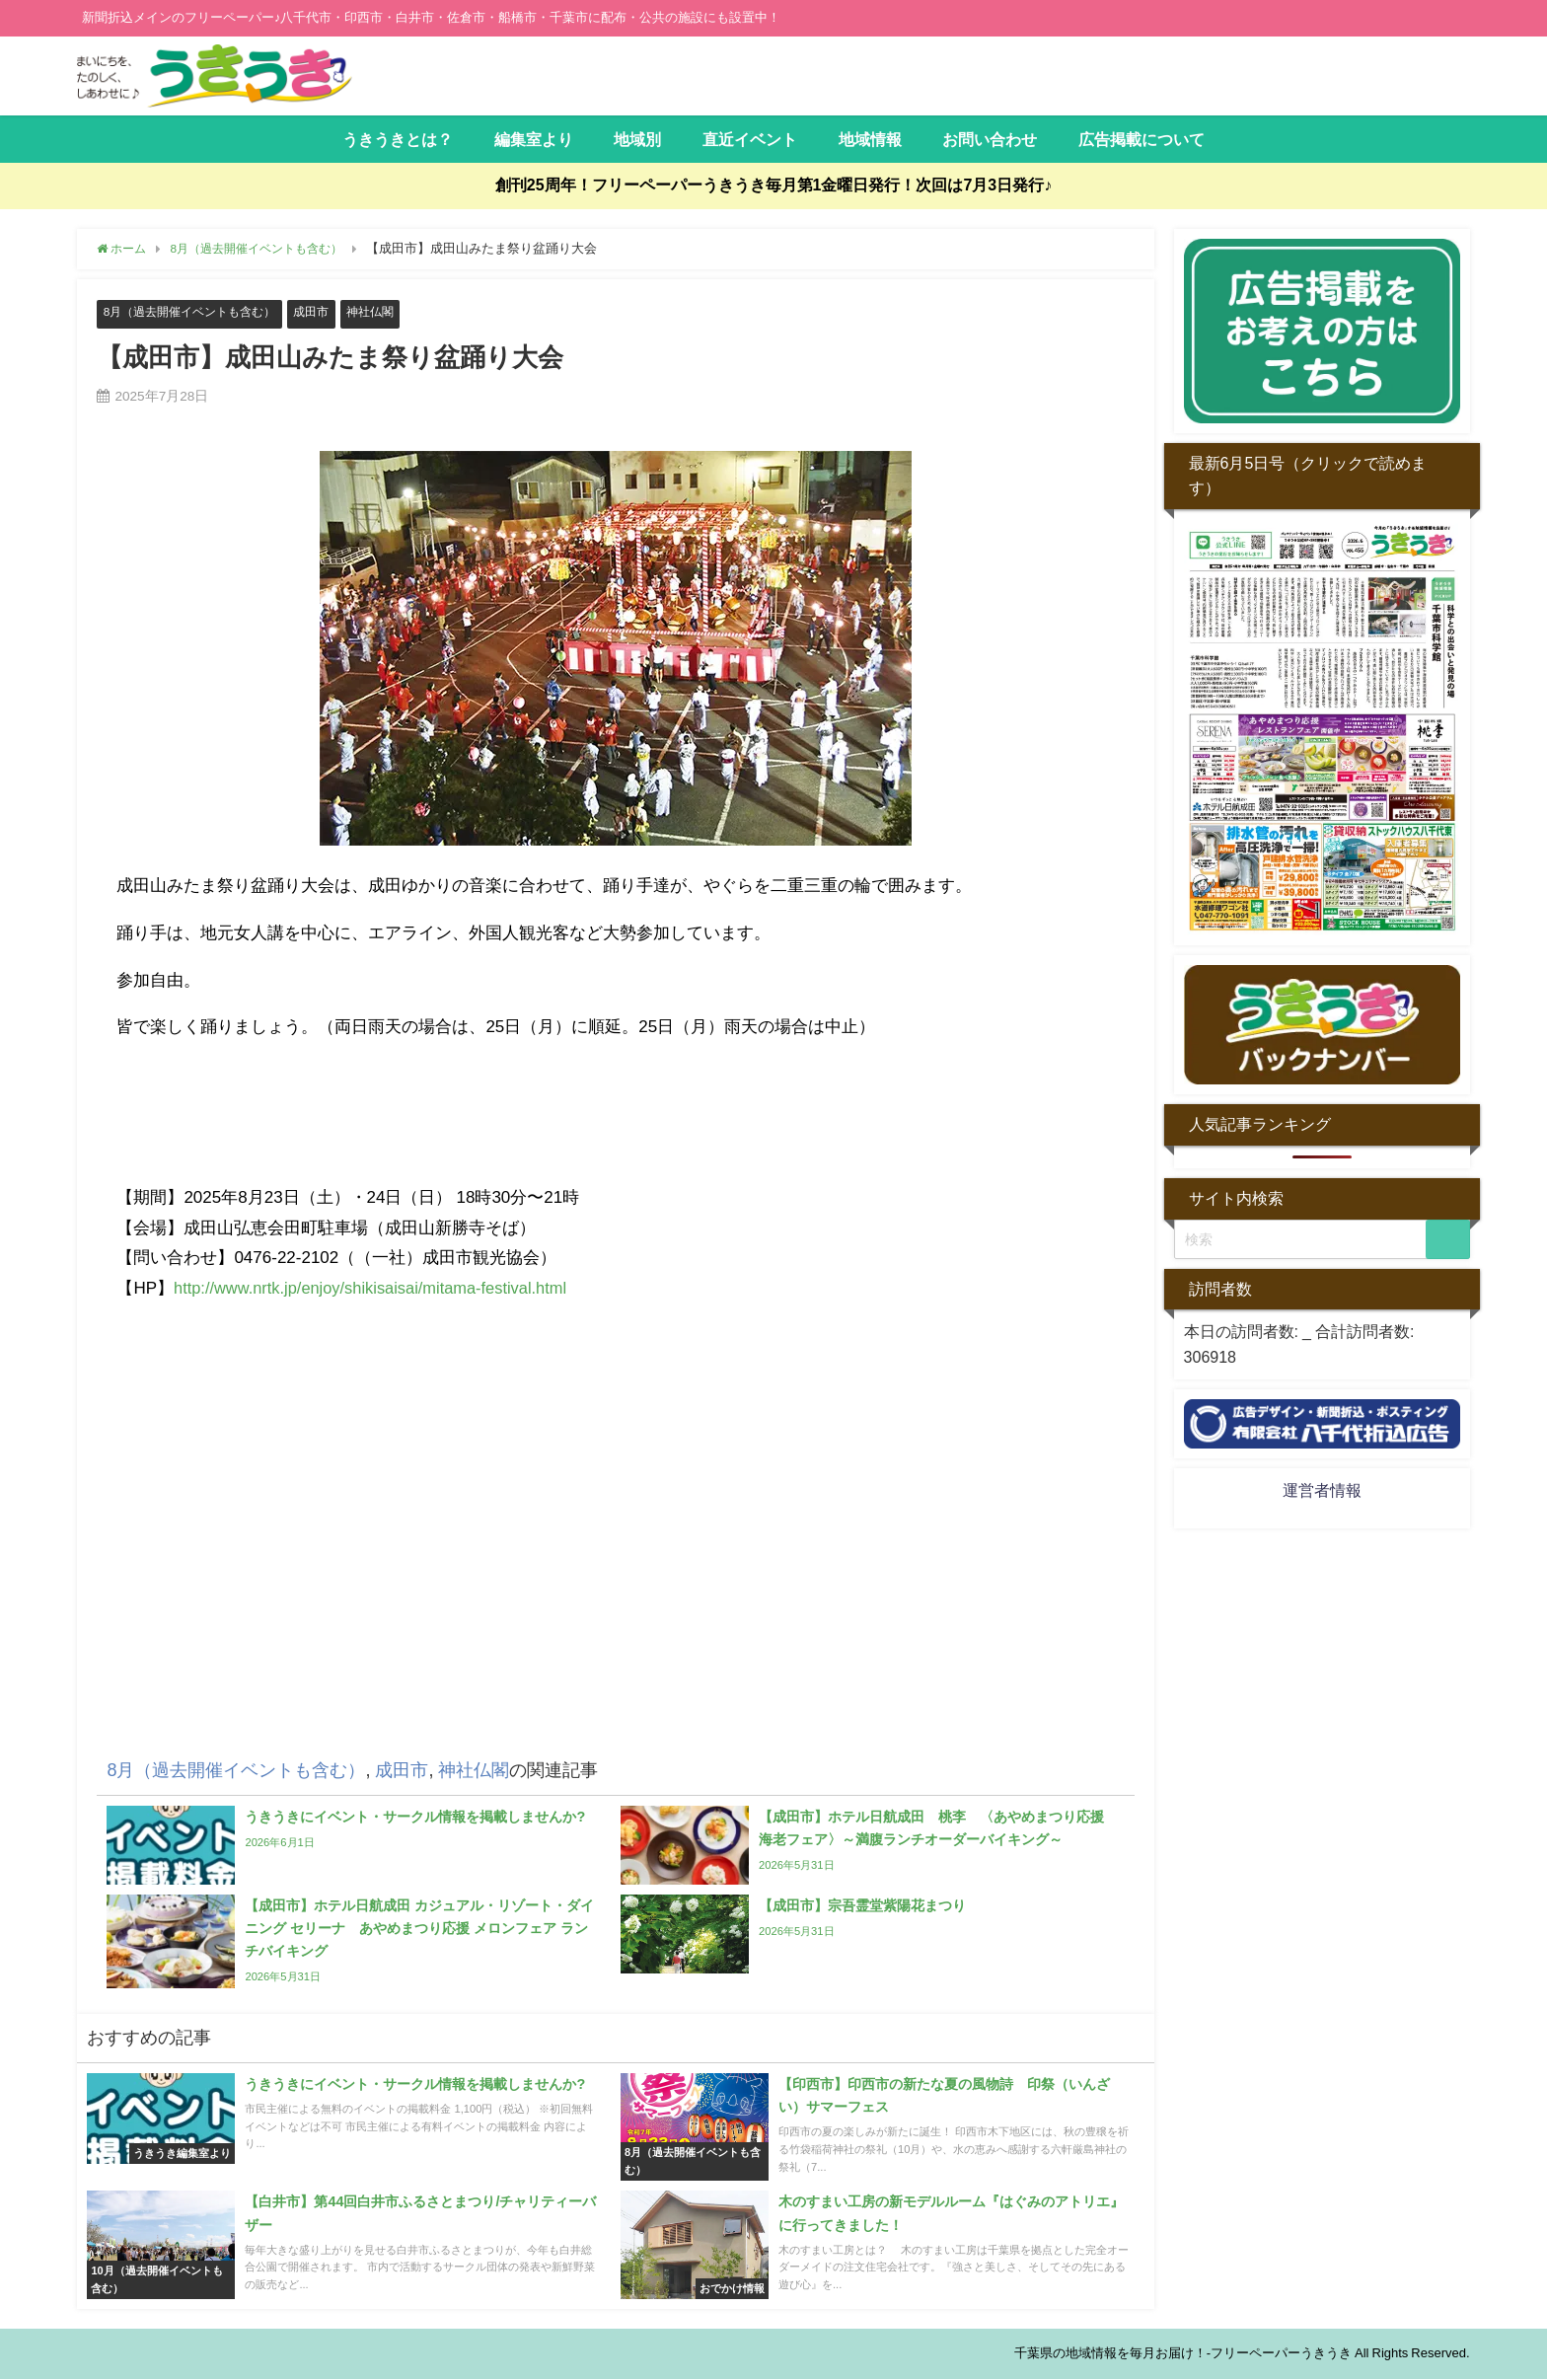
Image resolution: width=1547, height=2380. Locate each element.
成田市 (327, 312)
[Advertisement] (616, 1543)
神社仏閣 (388, 312)
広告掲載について (1141, 139)
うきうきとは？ (397, 139)
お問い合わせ (989, 139)
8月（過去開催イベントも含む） (197, 312)
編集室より (533, 139)
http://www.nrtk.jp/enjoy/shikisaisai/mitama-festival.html (377, 1288)
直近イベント (749, 139)
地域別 (637, 139)
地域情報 (870, 139)
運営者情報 (1322, 1490)
